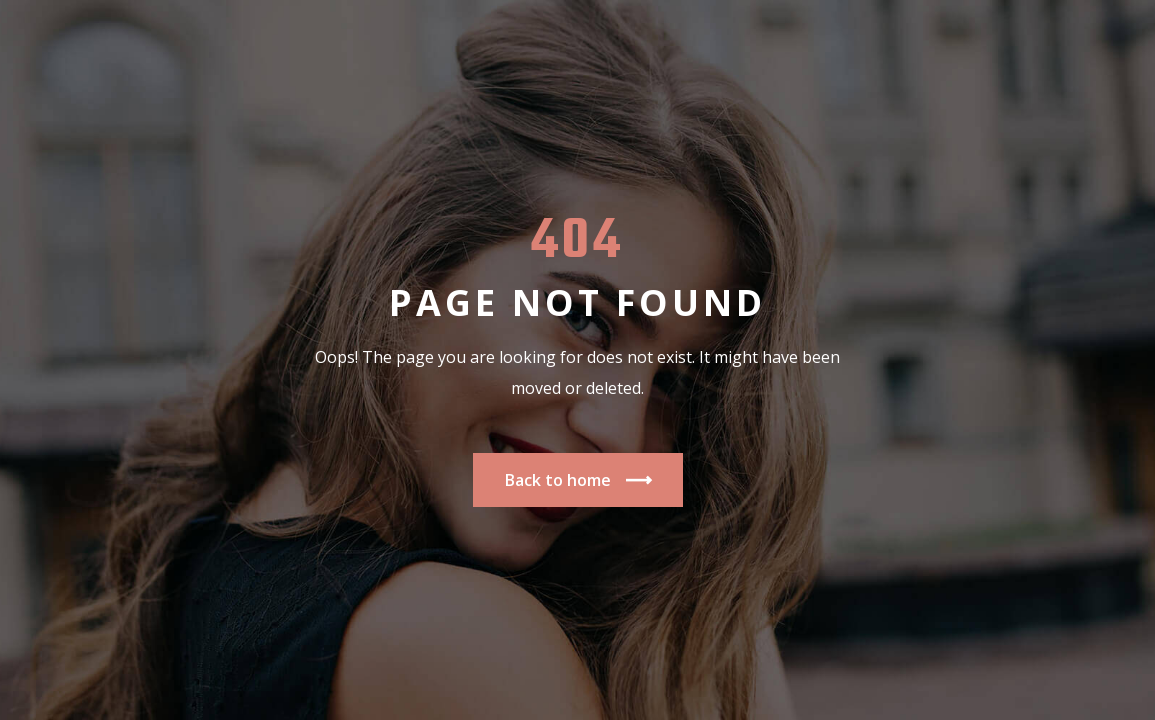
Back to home (578, 480)
